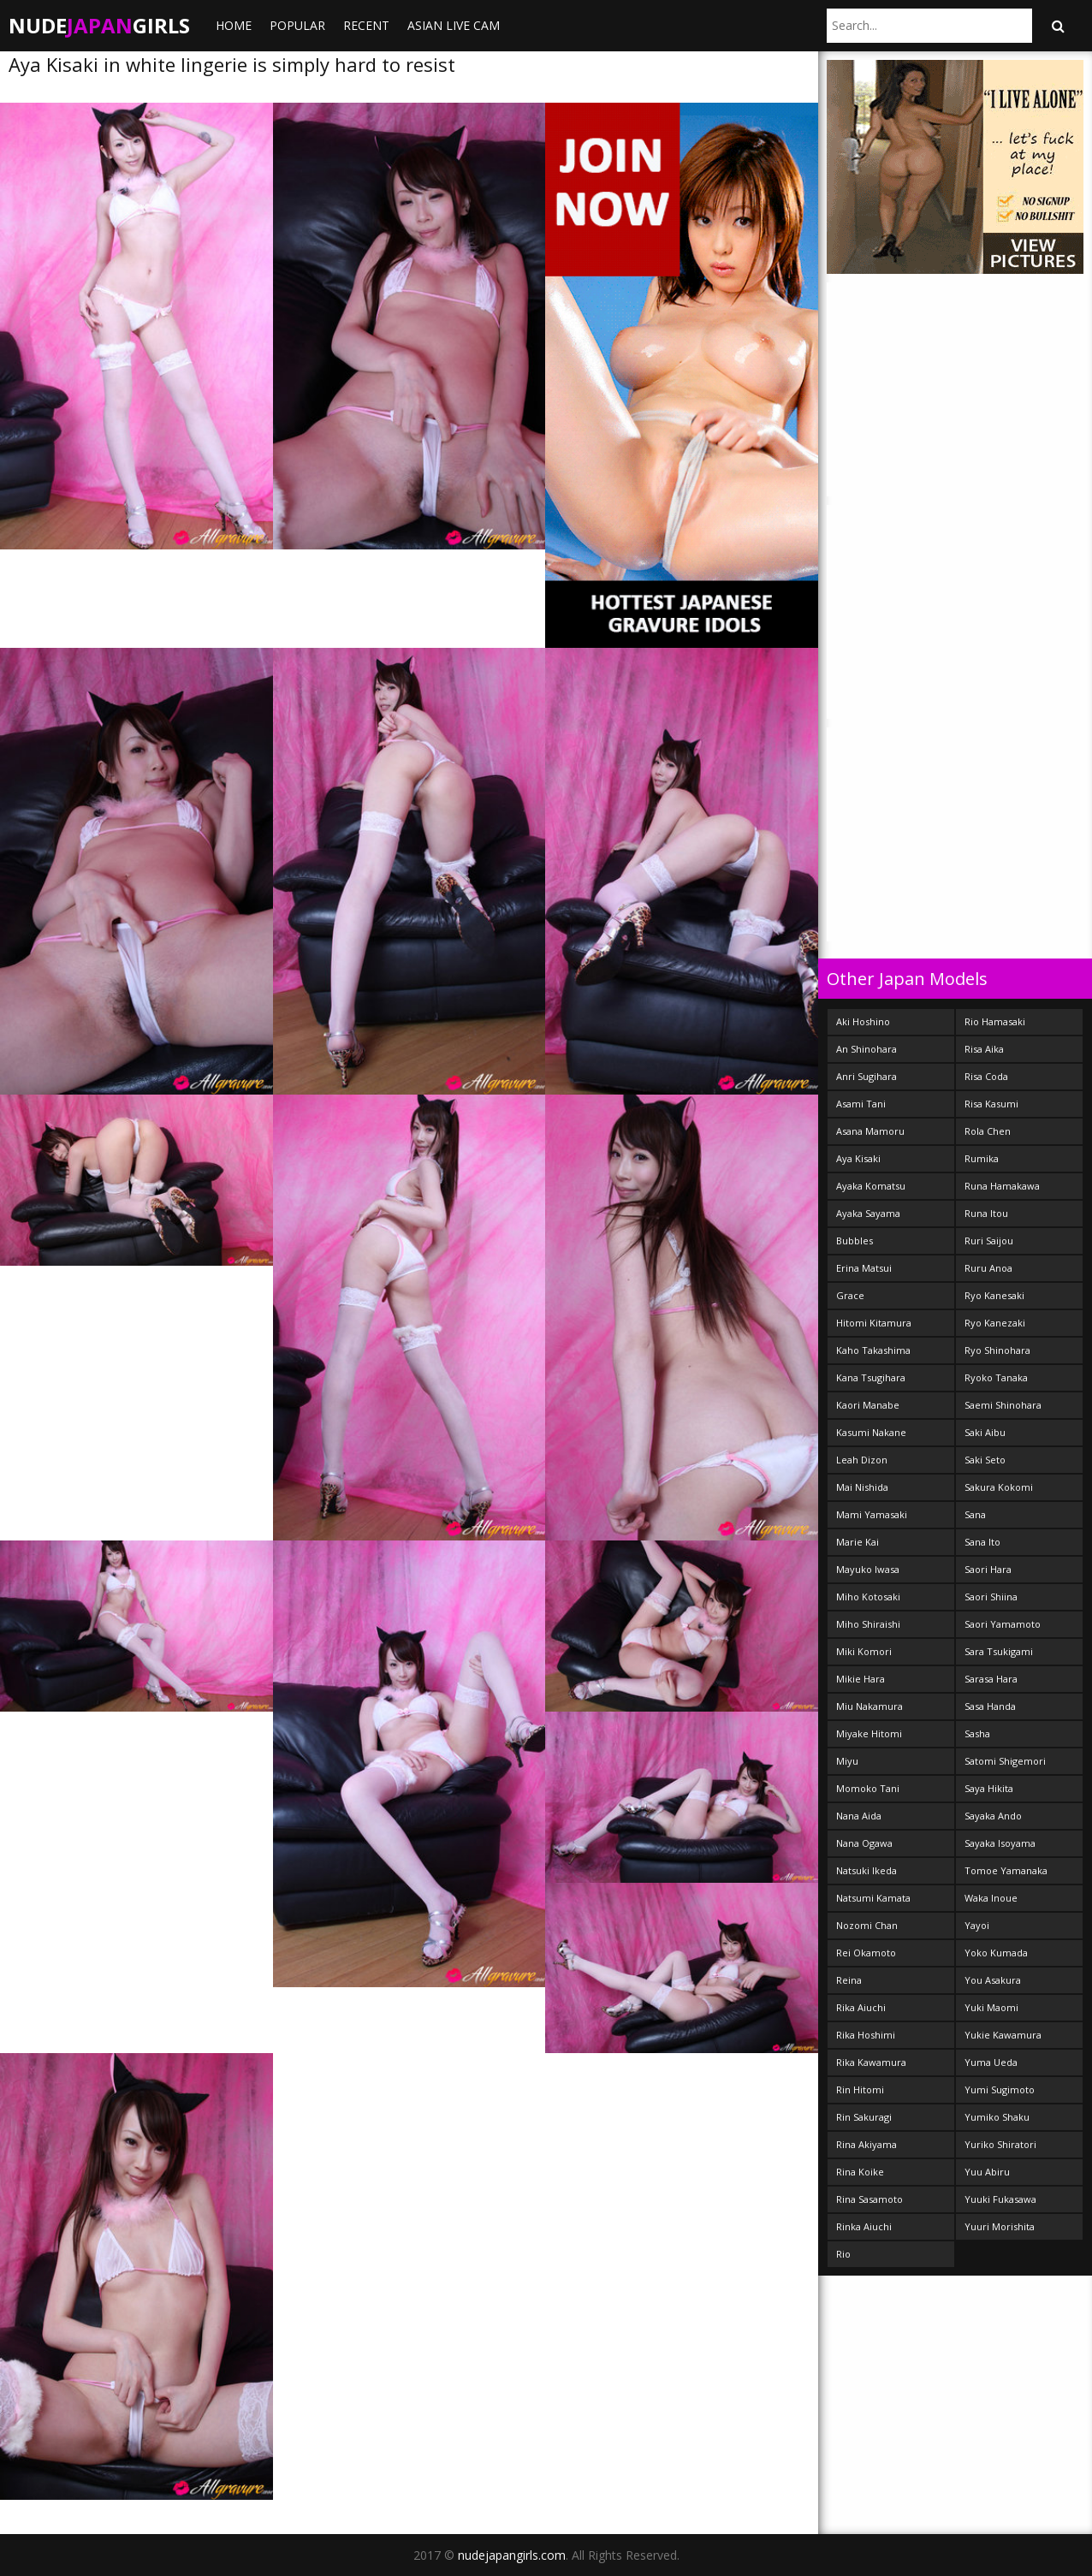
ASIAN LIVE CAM (453, 25)
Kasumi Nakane (871, 1432)
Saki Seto (985, 1459)
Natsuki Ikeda (866, 1870)
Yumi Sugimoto (999, 2089)
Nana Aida (858, 1815)
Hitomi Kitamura (873, 1322)
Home (234, 25)
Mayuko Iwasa (867, 1569)
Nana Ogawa (864, 1843)
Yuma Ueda (991, 2062)
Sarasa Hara (991, 1678)
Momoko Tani (867, 1788)
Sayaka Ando (993, 1815)
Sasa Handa (990, 1706)
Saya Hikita (988, 1788)
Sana (975, 1514)
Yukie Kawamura (1003, 2034)
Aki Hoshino (863, 1021)
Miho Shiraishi (868, 1623)
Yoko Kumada (996, 1952)
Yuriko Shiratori (1000, 2144)
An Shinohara (866, 1048)
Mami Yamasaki (871, 1514)
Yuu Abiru (987, 2171)
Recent (366, 25)
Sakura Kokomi (998, 1487)
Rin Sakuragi (864, 2116)
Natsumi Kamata (873, 1897)
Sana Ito (982, 1541)
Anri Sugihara (866, 1076)
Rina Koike (860, 2171)
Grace (850, 1295)
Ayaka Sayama (868, 1213)
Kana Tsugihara (870, 1377)
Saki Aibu (985, 1432)
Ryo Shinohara (997, 1350)
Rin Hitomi (860, 2089)
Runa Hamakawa (1002, 1185)
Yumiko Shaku (997, 2116)
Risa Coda (986, 1076)
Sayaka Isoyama (1000, 1843)
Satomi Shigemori (1005, 1760)
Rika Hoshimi (865, 2034)
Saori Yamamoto (1002, 1623)
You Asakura (992, 1980)
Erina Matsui (864, 1267)
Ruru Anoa (988, 1267)
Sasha (977, 1733)
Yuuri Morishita (999, 2226)
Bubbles (854, 1240)
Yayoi (976, 1925)
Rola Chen (987, 1131)
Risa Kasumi (991, 1103)
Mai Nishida (862, 1487)
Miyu (847, 1760)
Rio (843, 2253)
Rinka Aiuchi (864, 2226)
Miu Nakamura (869, 1706)
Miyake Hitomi (869, 1733)
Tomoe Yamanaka (1005, 1870)
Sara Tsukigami (998, 1651)
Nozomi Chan (867, 1925)
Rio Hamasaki (994, 1021)
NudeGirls (99, 25)
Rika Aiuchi (861, 2007)
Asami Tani (861, 1103)
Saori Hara (988, 1569)
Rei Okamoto (866, 1952)
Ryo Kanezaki (994, 1322)
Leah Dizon (861, 1459)
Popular (297, 25)
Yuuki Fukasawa (1000, 2199)
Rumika (981, 1158)
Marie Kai (857, 1541)
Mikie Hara (860, 1678)
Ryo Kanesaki (994, 1295)
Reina (849, 1980)
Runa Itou (986, 1213)
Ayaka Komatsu (870, 1185)
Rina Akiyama (866, 2144)
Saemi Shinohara (1003, 1404)
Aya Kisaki (858, 1158)
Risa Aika (984, 1048)
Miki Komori (864, 1651)
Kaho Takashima (873, 1350)
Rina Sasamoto (869, 2199)
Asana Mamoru (870, 1131)
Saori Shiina (991, 1596)
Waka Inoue (991, 1897)
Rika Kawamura (871, 2062)
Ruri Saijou (988, 1240)
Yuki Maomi (991, 2007)
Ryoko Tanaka (996, 1377)
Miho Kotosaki (868, 1596)
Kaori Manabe (867, 1404)
